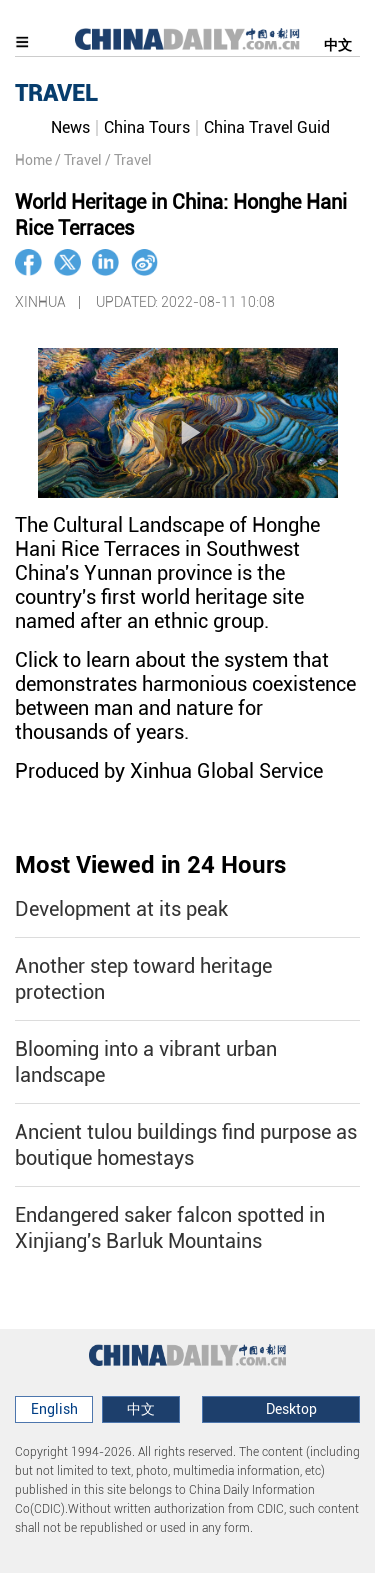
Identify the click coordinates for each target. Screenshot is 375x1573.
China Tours (147, 127)
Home (33, 160)
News (70, 127)
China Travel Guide (271, 127)
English (54, 1409)
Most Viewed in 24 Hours (150, 865)
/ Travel (78, 160)
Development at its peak (121, 909)
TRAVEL (56, 93)
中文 (338, 45)
